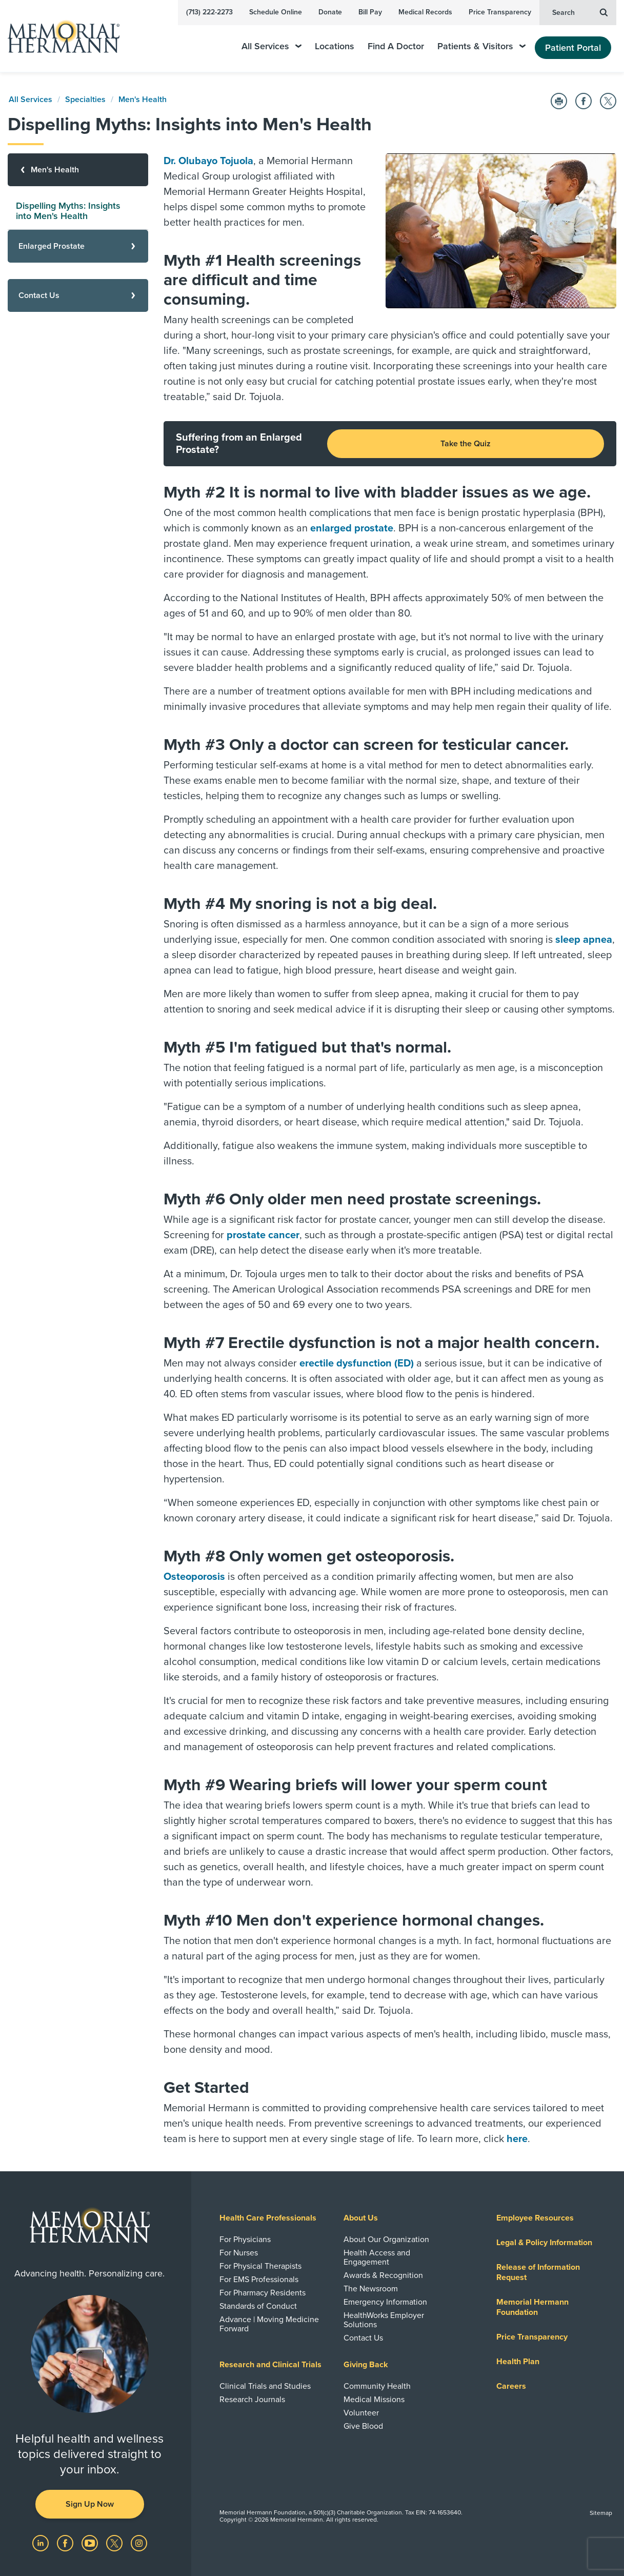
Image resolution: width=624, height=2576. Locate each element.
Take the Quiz (465, 444)
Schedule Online (275, 12)
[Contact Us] (78, 295)
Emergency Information (385, 2302)
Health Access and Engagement (377, 2257)
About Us (361, 2218)
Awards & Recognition (383, 2275)
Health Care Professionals (267, 2218)
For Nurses (238, 2252)
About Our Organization (386, 2239)
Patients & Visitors (481, 46)
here (517, 2139)
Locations (334, 46)
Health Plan (517, 2361)
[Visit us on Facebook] (66, 2543)
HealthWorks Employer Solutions (384, 2320)
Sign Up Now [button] (90, 2504)
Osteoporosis (194, 1577)
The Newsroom (371, 2288)
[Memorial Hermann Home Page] (59, 36)
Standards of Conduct (258, 2306)
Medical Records (425, 12)
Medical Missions (374, 2399)
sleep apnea (583, 940)
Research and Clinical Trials (270, 2365)
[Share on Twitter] (608, 101)
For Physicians (245, 2239)
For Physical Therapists (260, 2266)
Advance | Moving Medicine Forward (269, 2324)
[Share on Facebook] (583, 101)
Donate (330, 12)
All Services (271, 46)
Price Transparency (500, 12)
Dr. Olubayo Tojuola (208, 161)
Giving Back (366, 2365)
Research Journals (252, 2399)
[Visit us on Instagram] (139, 2543)
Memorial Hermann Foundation (532, 2307)
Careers (511, 2386)
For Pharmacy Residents (262, 2292)
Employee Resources (535, 2218)
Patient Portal (573, 47)
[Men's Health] (78, 169)
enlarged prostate (351, 528)
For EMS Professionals (258, 2279)
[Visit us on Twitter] (115, 2543)
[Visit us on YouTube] (91, 2543)
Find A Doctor (396, 46)
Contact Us (363, 2338)
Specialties (85, 99)
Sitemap (601, 2512)
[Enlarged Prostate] (78, 246)
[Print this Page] (559, 101)
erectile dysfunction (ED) (356, 1363)
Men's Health (142, 99)
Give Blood (363, 2426)
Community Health (377, 2386)
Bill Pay (370, 12)
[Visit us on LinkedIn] (41, 2543)
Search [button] (580, 12)
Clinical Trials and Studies (265, 2386)
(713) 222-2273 (209, 12)
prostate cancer (263, 1235)
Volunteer (361, 2413)
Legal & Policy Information (544, 2242)
